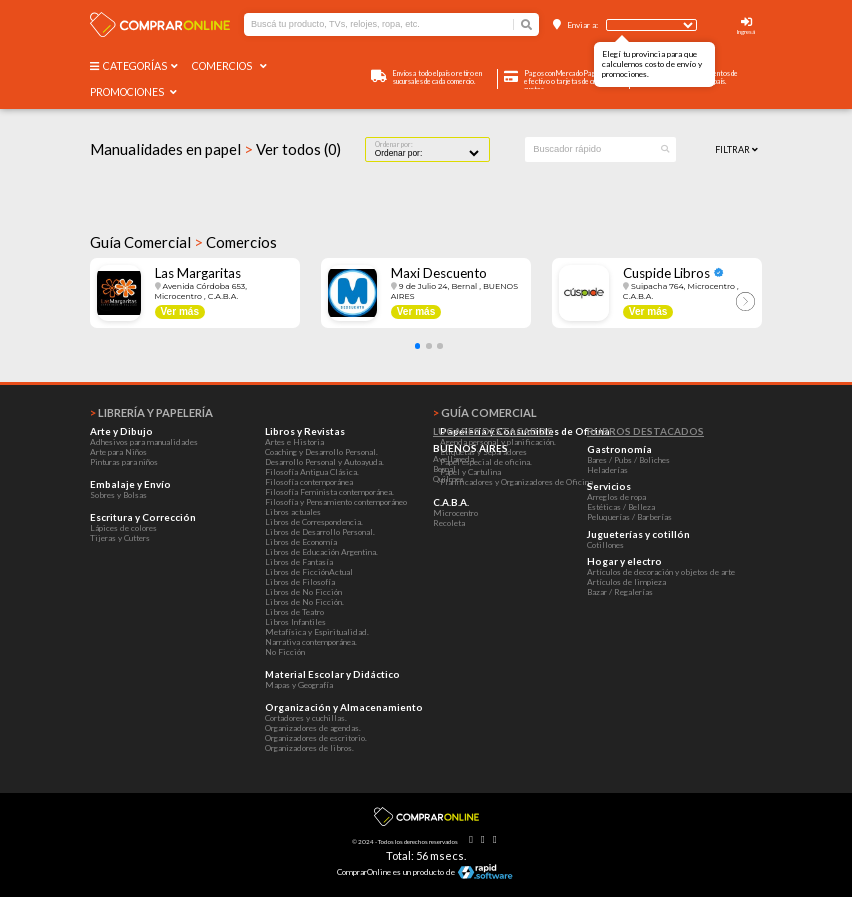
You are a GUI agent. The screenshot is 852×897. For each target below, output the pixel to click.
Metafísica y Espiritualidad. (317, 632)
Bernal (444, 469)
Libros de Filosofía (300, 582)
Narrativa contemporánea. (311, 642)
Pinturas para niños (124, 462)
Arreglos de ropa (616, 497)
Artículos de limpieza (626, 582)
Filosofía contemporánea (309, 482)
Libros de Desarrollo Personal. (320, 532)
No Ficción (285, 652)
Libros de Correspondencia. (314, 522)
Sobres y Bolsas (118, 495)
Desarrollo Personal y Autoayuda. (324, 462)
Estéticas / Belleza (621, 507)
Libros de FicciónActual (309, 572)
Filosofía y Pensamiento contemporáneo (336, 502)
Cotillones (605, 545)
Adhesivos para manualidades (144, 442)
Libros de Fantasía (299, 562)
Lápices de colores (123, 528)
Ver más (179, 311)
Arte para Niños (118, 452)
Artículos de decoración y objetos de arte (661, 572)
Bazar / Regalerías (620, 592)
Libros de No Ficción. (304, 602)
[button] (418, 346)
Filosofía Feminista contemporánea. (329, 492)
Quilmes (448, 479)
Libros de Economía (301, 542)
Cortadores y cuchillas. (306, 718)
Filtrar (736, 149)
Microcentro (455, 513)
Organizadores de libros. (309, 748)
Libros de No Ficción (303, 592)
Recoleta (449, 523)
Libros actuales (293, 512)
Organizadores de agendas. (313, 728)
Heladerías (607, 470)
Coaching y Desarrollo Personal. (321, 452)
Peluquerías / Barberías (629, 517)
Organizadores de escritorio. (316, 738)
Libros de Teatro (294, 612)
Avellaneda (453, 459)
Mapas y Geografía (299, 685)
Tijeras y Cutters (120, 538)
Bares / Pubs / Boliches (628, 460)
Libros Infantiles (295, 622)
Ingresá (746, 31)
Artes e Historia (294, 442)
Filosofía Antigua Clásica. (312, 472)
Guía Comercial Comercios (183, 242)
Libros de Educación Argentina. (321, 552)
